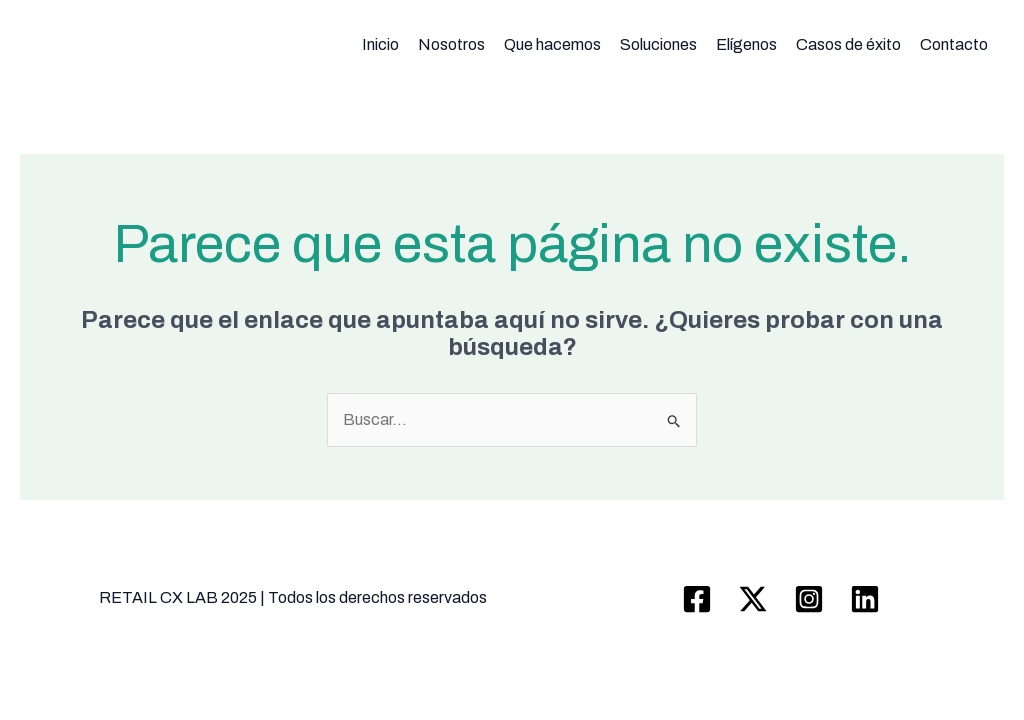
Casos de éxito (848, 44)
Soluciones (658, 44)
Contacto (954, 44)
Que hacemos (552, 44)
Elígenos (746, 44)
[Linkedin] (865, 599)
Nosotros (451, 44)
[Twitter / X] (753, 599)
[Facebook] (697, 599)
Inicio (380, 44)
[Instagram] (809, 599)
